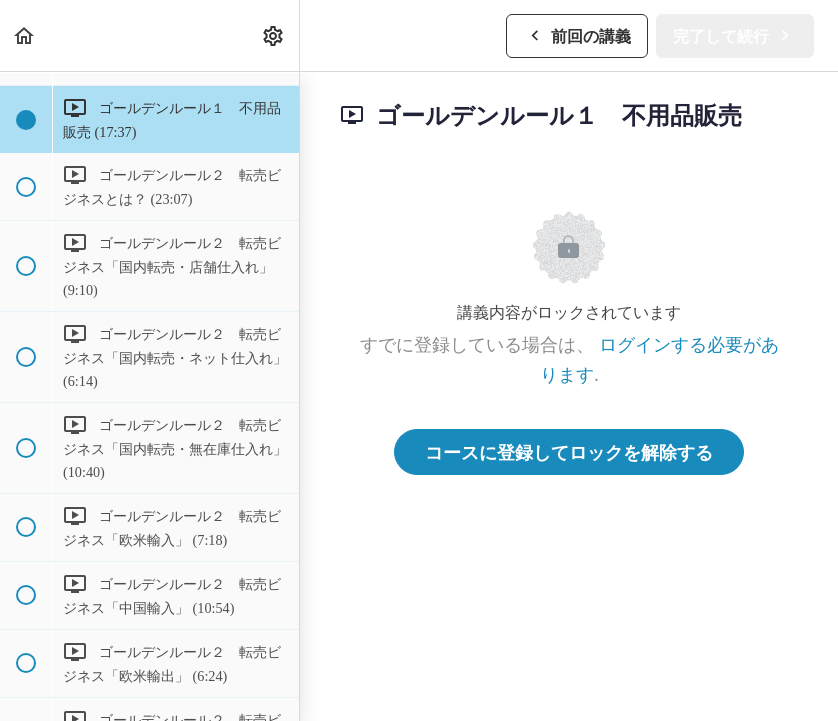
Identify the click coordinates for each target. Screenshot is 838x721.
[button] (25, 35)
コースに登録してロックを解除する (569, 452)
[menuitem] (274, 35)
